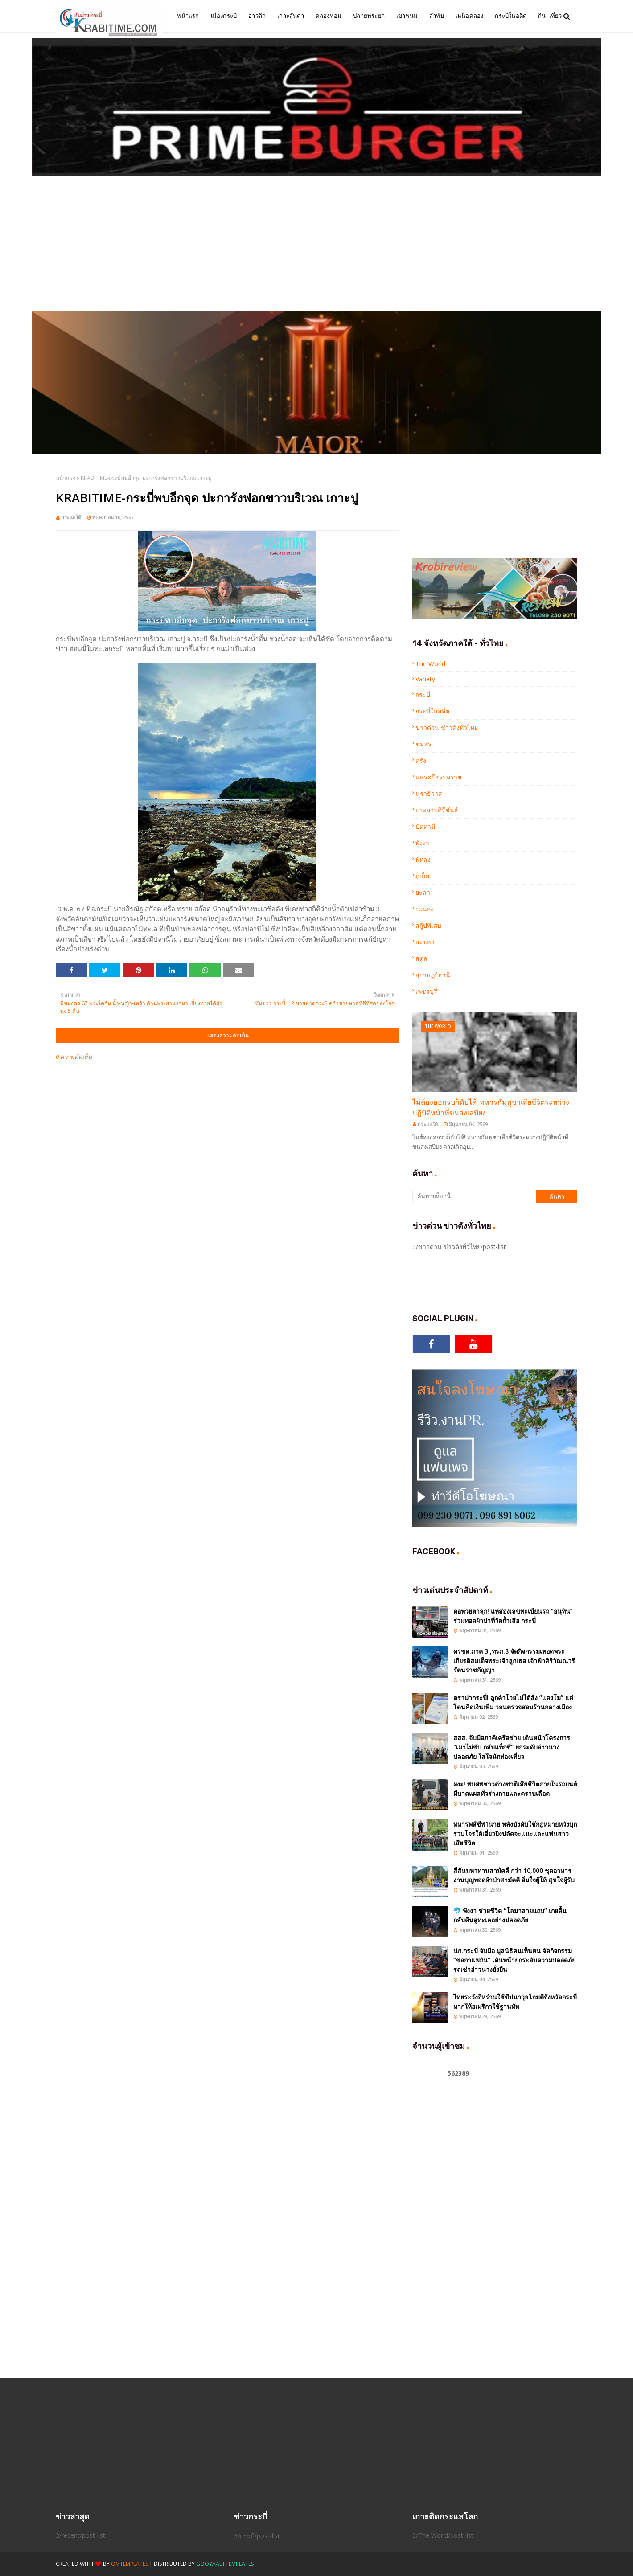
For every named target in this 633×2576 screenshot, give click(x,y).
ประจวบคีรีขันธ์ (436, 810)
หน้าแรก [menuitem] (188, 15)
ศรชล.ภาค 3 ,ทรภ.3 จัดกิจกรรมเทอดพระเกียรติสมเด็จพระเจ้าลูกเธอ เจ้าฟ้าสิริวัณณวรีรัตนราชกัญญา (514, 1660)
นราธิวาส (428, 793)
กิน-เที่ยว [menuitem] (550, 15)
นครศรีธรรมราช (438, 777)
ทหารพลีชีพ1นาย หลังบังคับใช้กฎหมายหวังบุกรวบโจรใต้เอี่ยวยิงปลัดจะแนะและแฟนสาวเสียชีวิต (515, 1833)
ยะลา (422, 892)
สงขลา (425, 942)
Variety (425, 679)
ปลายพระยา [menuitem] (369, 15)
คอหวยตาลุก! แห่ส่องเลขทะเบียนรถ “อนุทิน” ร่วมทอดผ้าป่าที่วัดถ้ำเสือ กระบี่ (513, 1616)
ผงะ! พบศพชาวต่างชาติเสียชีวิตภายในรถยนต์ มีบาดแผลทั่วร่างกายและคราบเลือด (515, 1789)
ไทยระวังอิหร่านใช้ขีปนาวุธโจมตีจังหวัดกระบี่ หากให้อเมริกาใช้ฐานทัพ (515, 2002)
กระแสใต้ (71, 517)
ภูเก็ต (422, 876)
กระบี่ (422, 694)
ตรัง (420, 760)
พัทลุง (423, 859)
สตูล (421, 958)
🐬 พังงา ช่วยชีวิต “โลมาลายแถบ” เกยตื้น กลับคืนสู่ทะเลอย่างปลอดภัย (510, 1915)
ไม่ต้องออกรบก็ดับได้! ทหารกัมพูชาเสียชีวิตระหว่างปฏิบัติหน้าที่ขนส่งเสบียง (490, 1107)
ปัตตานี (425, 826)
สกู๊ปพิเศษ (428, 925)
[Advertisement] (316, 244)
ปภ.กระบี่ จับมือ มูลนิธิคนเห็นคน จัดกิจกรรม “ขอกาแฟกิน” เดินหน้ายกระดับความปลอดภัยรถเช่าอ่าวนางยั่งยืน (514, 1960)
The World (430, 663)
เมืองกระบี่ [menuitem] (224, 15)
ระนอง (424, 909)
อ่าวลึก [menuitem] (257, 15)
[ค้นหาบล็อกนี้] (474, 1196)
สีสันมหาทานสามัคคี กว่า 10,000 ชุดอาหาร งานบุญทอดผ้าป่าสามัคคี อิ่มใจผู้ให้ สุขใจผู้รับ (514, 1875)
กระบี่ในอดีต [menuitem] (510, 15)
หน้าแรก (65, 478)
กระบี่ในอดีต (432, 711)
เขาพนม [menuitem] (407, 15)
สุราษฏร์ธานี (432, 975)
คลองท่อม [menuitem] (328, 15)
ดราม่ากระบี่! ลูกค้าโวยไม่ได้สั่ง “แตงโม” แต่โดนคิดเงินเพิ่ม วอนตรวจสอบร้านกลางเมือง (513, 1702)
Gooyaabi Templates (225, 2564)
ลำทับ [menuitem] (436, 15)
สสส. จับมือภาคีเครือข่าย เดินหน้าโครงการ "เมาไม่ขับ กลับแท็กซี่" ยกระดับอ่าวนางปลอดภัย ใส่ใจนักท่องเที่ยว (511, 1747)
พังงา (422, 843)
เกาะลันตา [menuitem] (290, 15)
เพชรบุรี (426, 991)
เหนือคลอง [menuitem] (470, 15)
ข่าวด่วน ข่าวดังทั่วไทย (446, 727)
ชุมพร (423, 744)
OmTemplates (129, 2564)
